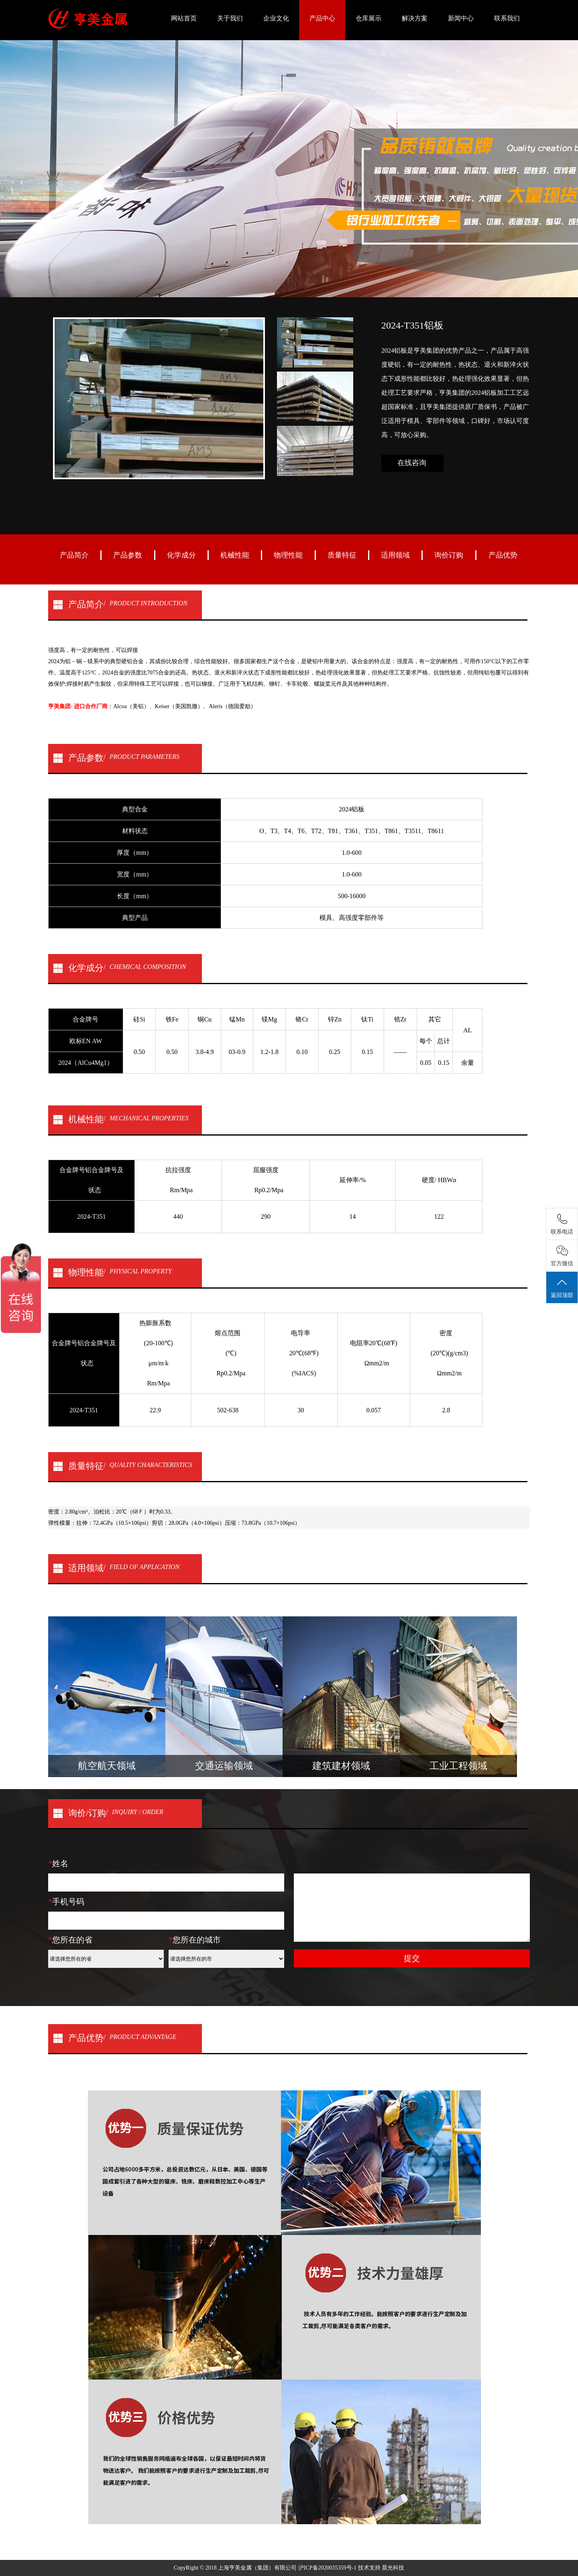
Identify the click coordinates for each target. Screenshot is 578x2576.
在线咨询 (411, 463)
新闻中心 (461, 18)
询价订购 (448, 555)
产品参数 (127, 555)
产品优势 (502, 555)
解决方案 (414, 18)
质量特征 (342, 555)
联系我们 (507, 18)
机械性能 (234, 555)
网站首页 (184, 18)
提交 (412, 1958)
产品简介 (74, 555)
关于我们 (230, 18)
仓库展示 (368, 18)
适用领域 (395, 555)
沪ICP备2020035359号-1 (328, 2568)
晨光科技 (393, 2568)
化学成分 (181, 555)
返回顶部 (562, 1287)
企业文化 (276, 18)
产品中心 (322, 18)
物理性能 (288, 555)
